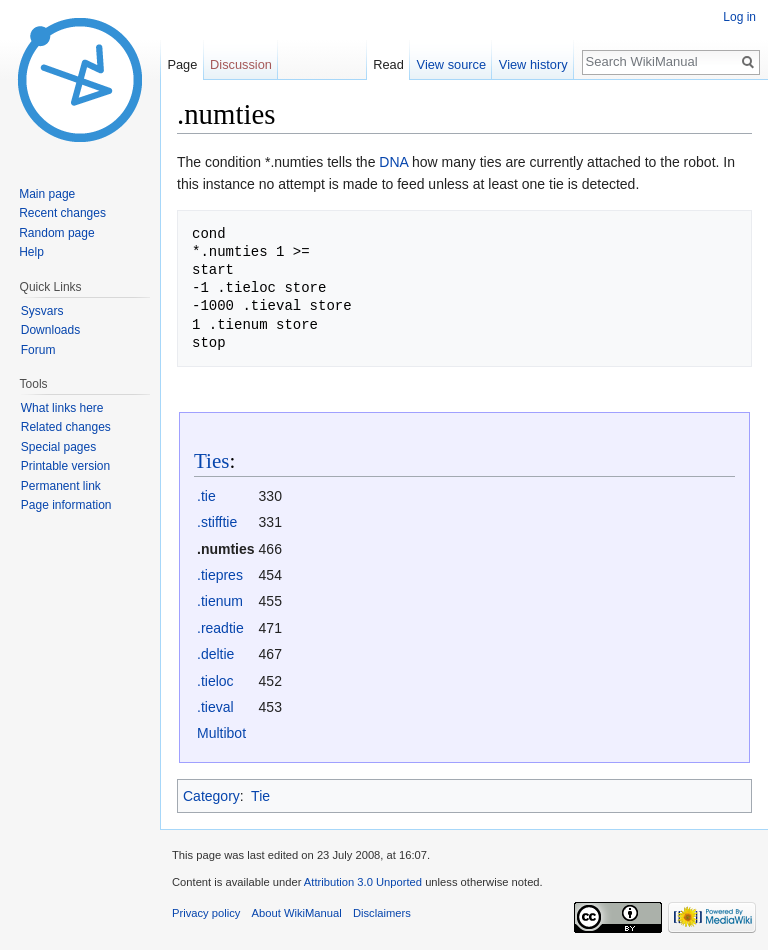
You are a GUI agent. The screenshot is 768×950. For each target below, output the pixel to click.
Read (388, 64)
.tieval (215, 707)
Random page (56, 233)
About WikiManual (297, 913)
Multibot (221, 733)
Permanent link (61, 486)
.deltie (215, 654)
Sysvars (42, 311)
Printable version (65, 466)
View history (533, 64)
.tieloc (215, 681)
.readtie (220, 628)
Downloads (50, 330)
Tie (260, 796)
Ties (211, 461)
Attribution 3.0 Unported (363, 882)
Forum (38, 350)
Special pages (58, 447)
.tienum (220, 601)
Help (31, 252)
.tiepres (220, 575)
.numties (226, 549)
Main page (47, 194)
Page (182, 64)
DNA (393, 162)
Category (211, 796)
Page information (66, 505)
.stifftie (217, 522)
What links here (62, 408)
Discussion (241, 64)
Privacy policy (206, 913)
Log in (739, 17)
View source (451, 64)
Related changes (66, 427)
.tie (206, 496)
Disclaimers (382, 913)
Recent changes (62, 213)
